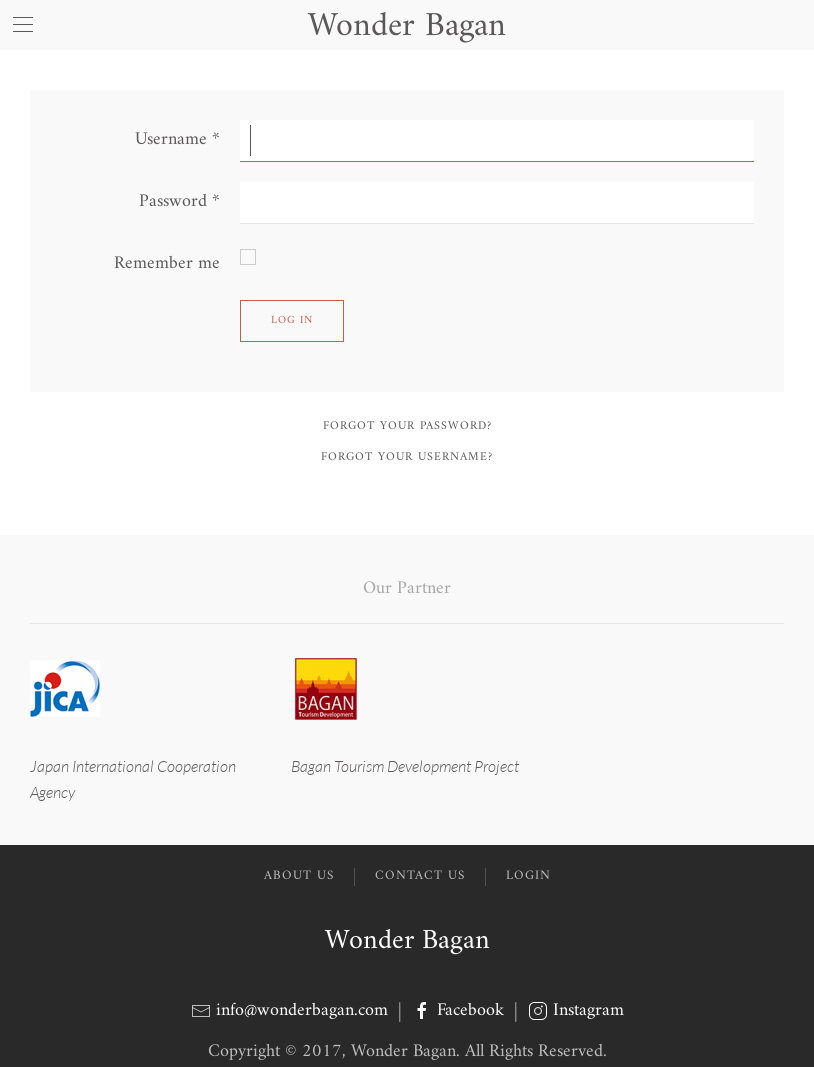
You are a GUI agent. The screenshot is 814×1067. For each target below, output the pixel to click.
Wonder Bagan (407, 941)
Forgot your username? (407, 457)
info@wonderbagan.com (302, 1010)
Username (177, 139)
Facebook (460, 1010)
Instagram (576, 1010)
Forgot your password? (407, 426)
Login (528, 876)
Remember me (167, 263)
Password (179, 201)
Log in (292, 320)
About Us (299, 876)
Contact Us (420, 876)
